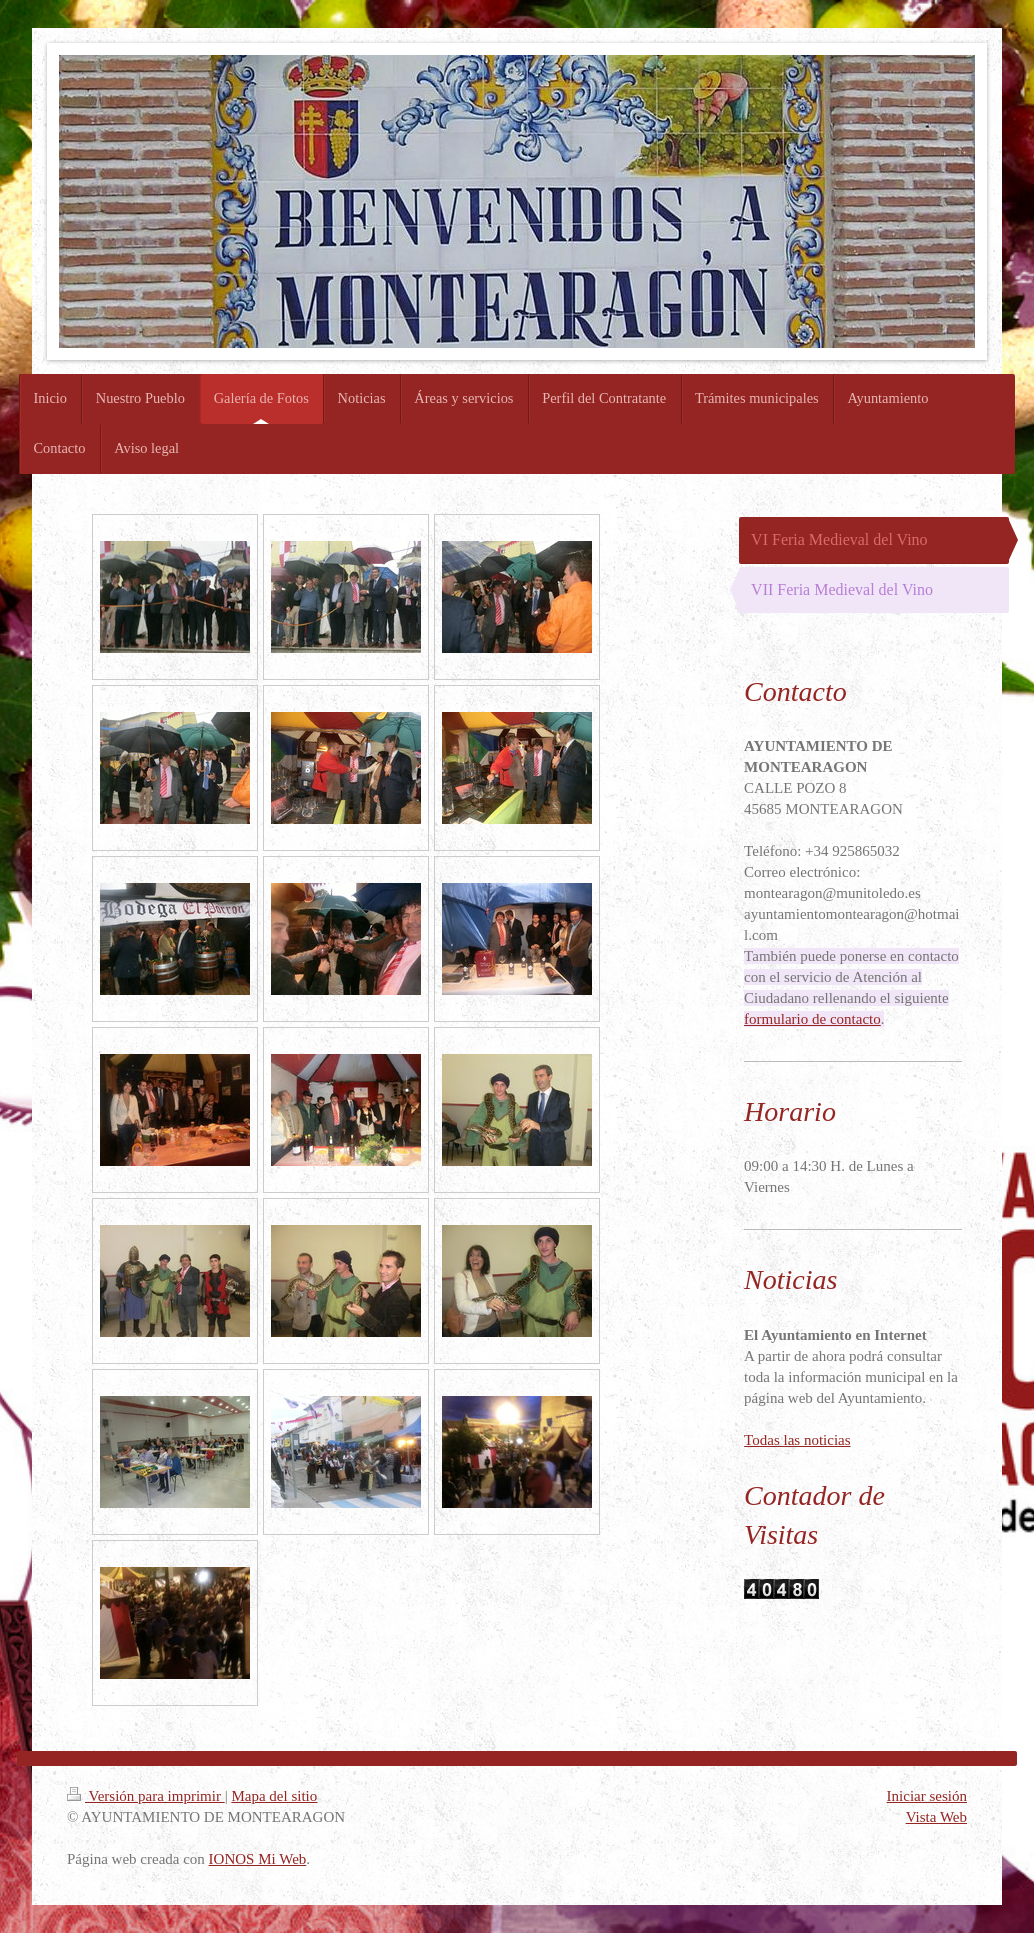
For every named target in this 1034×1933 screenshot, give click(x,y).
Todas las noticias (797, 1440)
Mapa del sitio (274, 1796)
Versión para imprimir (146, 1796)
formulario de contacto (812, 1019)
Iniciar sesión (927, 1796)
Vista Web (936, 1817)
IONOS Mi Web (258, 1859)
